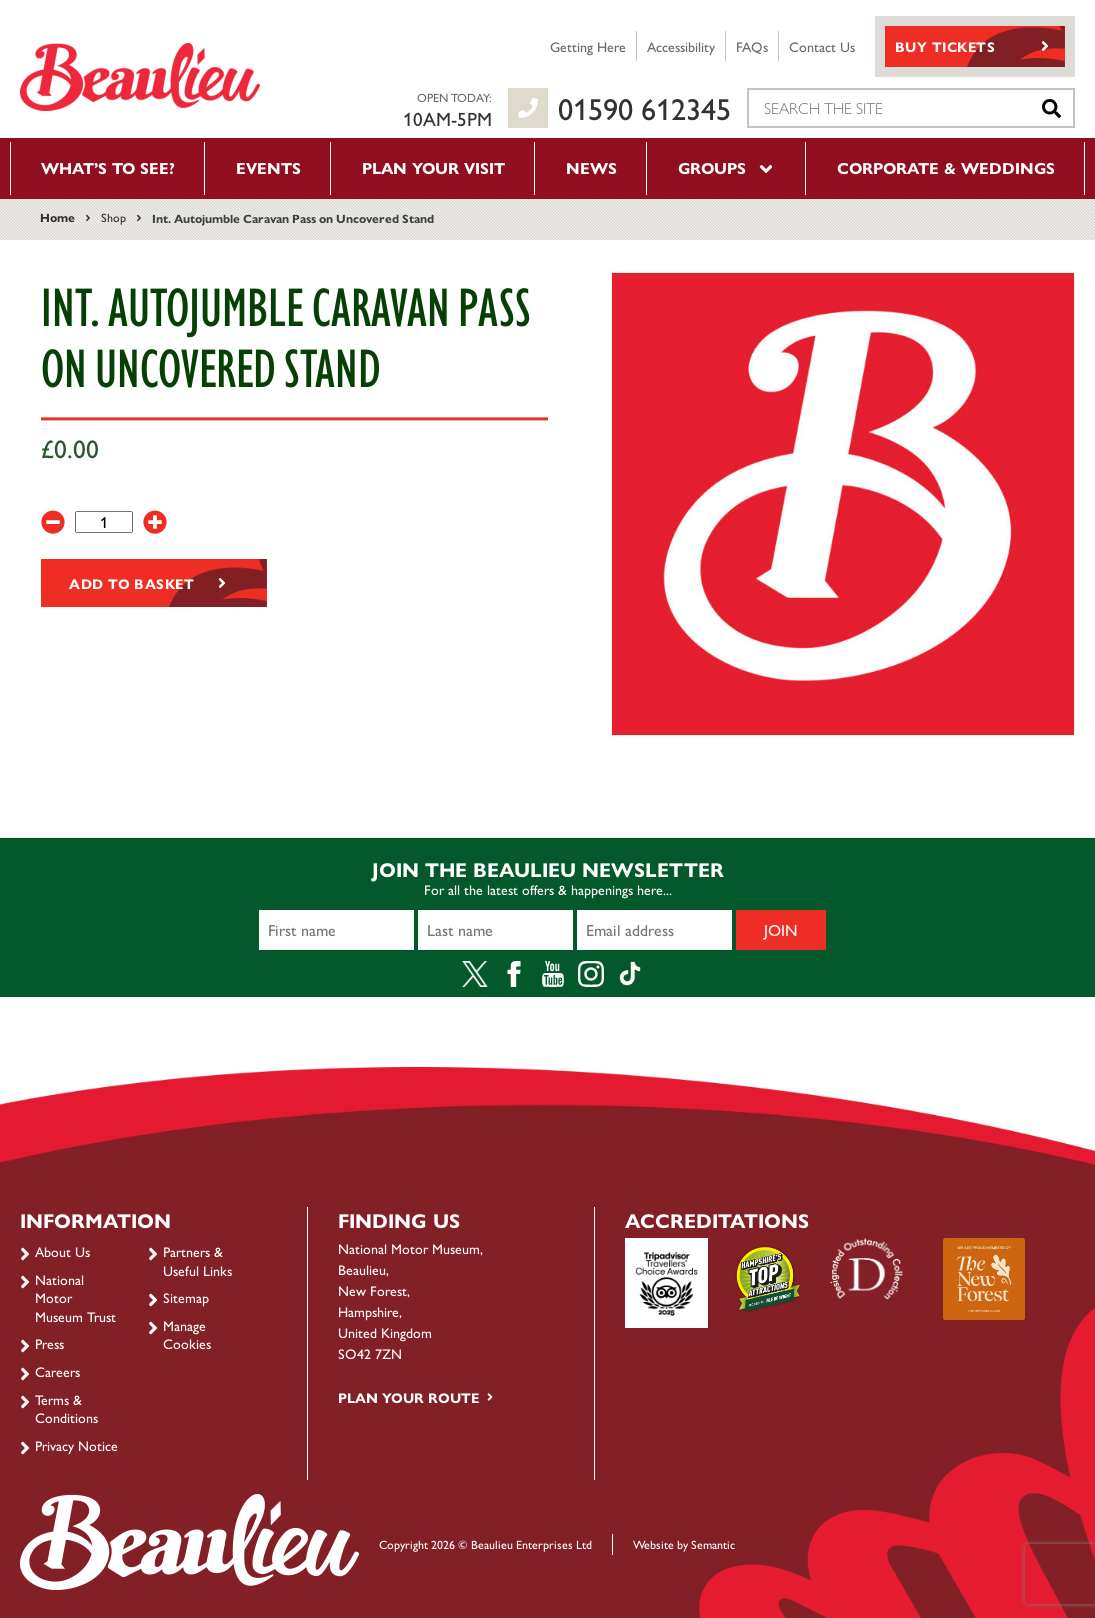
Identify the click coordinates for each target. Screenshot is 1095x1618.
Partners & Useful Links (197, 1260)
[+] (155, 522)
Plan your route (408, 1397)
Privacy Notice (76, 1445)
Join (781, 929)
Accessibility (681, 46)
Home (57, 217)
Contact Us (822, 46)
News (591, 167)
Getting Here (588, 46)
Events (268, 167)
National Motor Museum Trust (75, 1297)
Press (49, 1343)
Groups (727, 167)
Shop (113, 217)
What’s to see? (108, 167)
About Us (62, 1251)
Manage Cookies (187, 1334)
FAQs (752, 46)
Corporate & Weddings (946, 167)
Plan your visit (433, 167)
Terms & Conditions (66, 1408)
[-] (53, 522)
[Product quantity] (104, 522)
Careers (57, 1371)
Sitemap (186, 1297)
